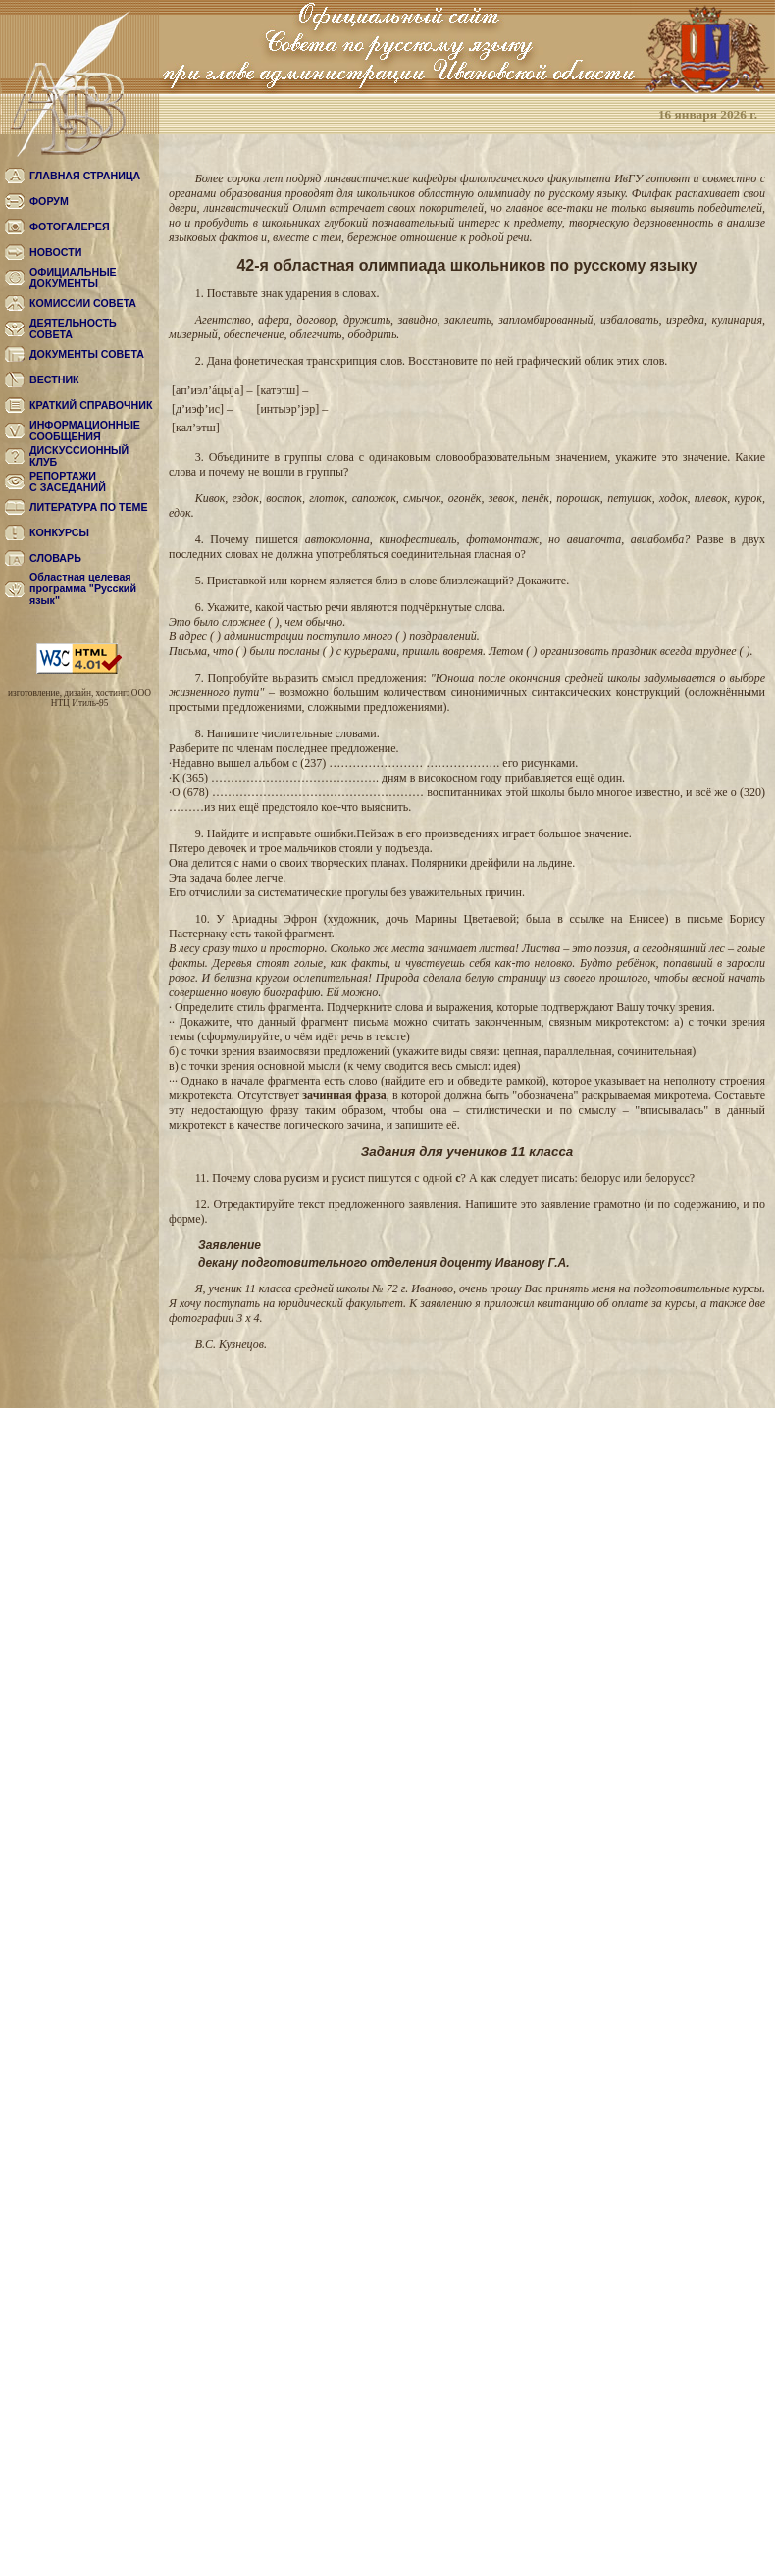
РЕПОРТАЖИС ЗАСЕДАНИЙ (67, 481)
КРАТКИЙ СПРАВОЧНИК (90, 405)
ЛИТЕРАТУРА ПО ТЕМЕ (88, 507)
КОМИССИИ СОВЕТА (82, 303)
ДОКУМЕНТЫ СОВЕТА (86, 354)
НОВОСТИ (55, 252)
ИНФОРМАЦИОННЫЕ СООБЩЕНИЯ (84, 430)
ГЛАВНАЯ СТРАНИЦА (84, 175)
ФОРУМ (49, 201)
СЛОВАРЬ (55, 558)
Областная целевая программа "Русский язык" (82, 588)
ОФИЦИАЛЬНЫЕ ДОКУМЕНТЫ (73, 277)
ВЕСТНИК (54, 379)
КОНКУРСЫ (59, 532)
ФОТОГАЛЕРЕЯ (69, 226)
